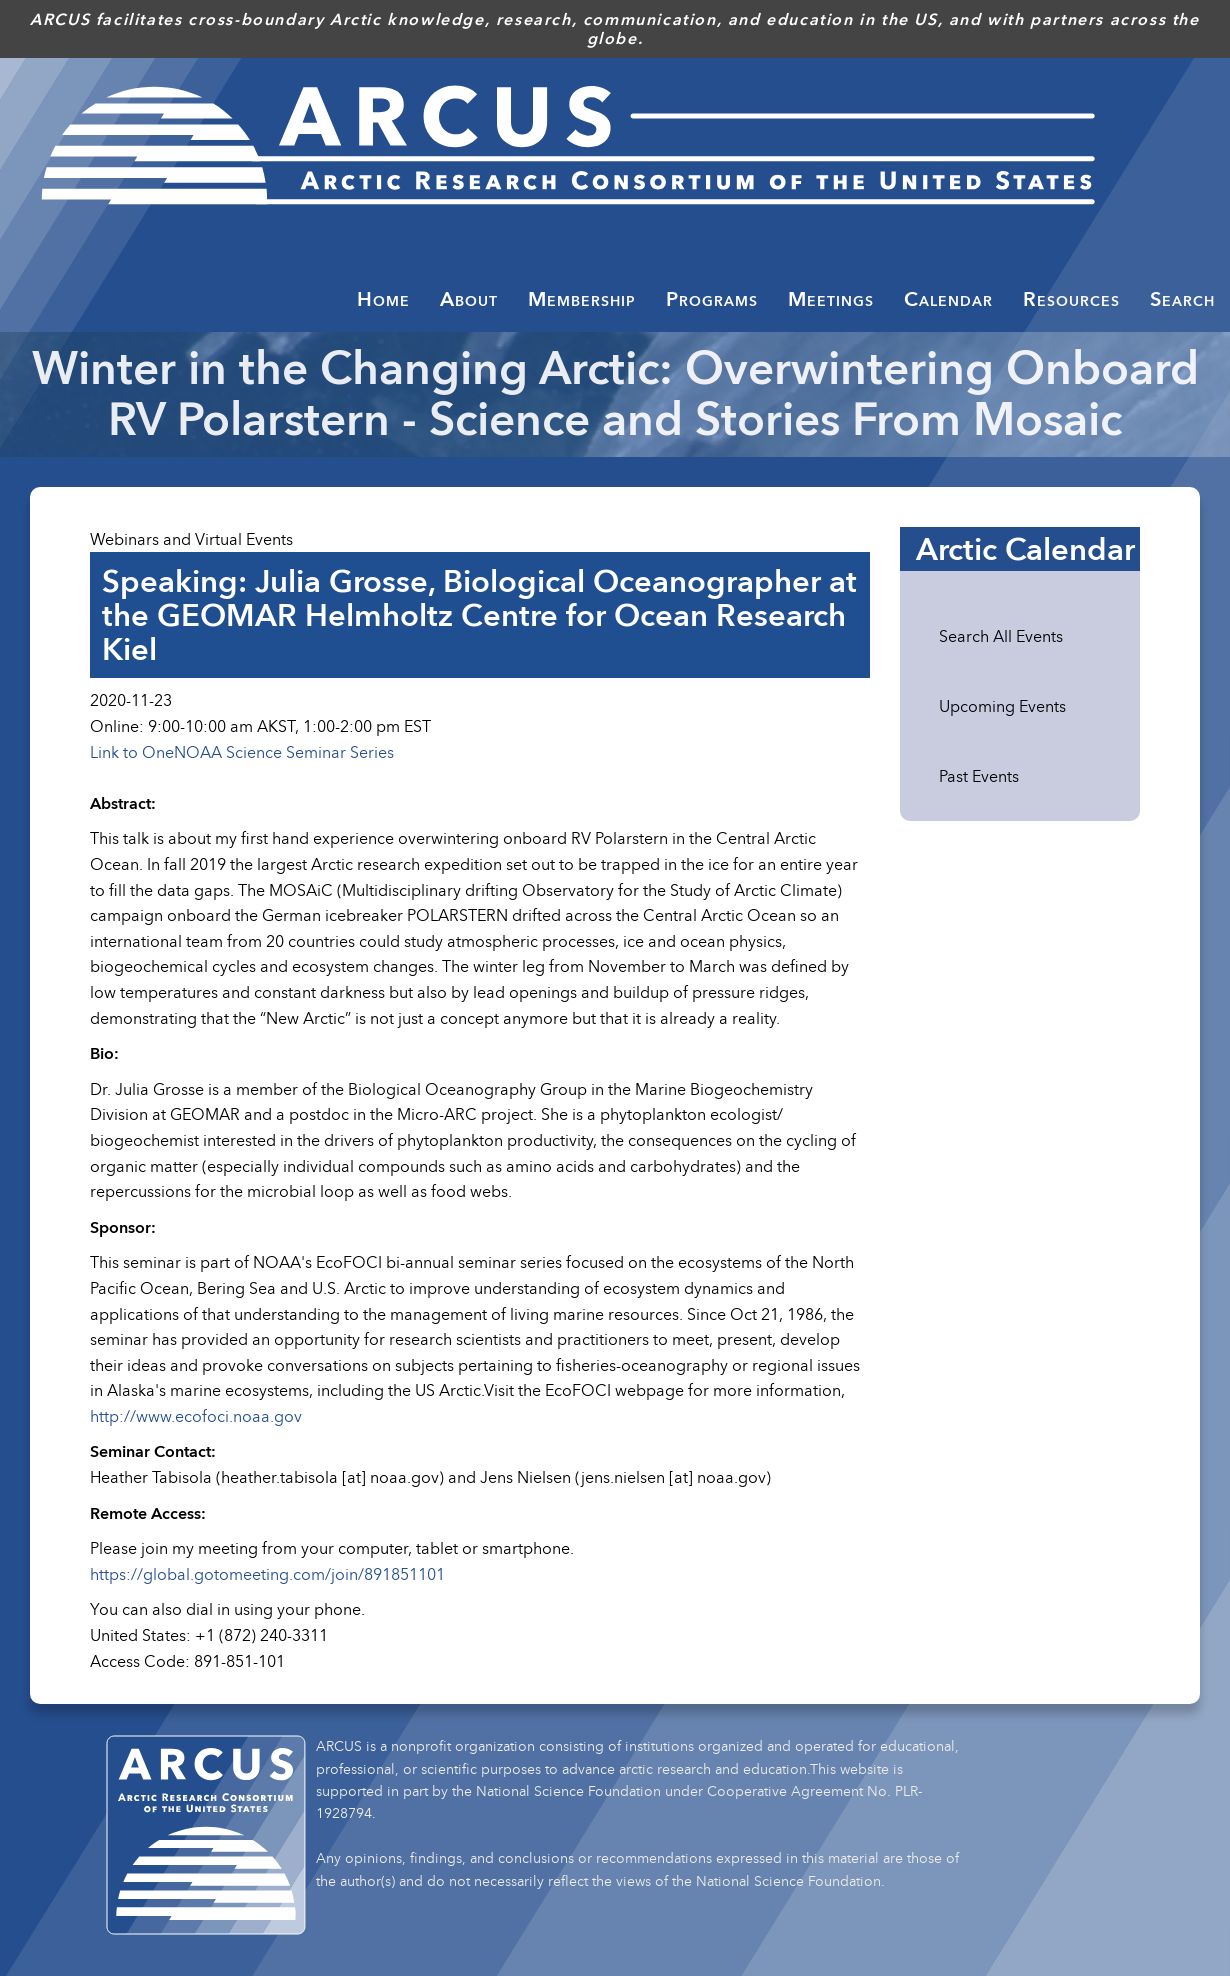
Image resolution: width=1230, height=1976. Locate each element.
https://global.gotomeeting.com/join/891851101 (267, 1574)
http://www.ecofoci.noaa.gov (196, 1416)
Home (383, 299)
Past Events (979, 776)
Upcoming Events (1002, 706)
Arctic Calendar (1025, 549)
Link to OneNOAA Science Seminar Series (242, 752)
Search (1182, 299)
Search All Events (1001, 636)
